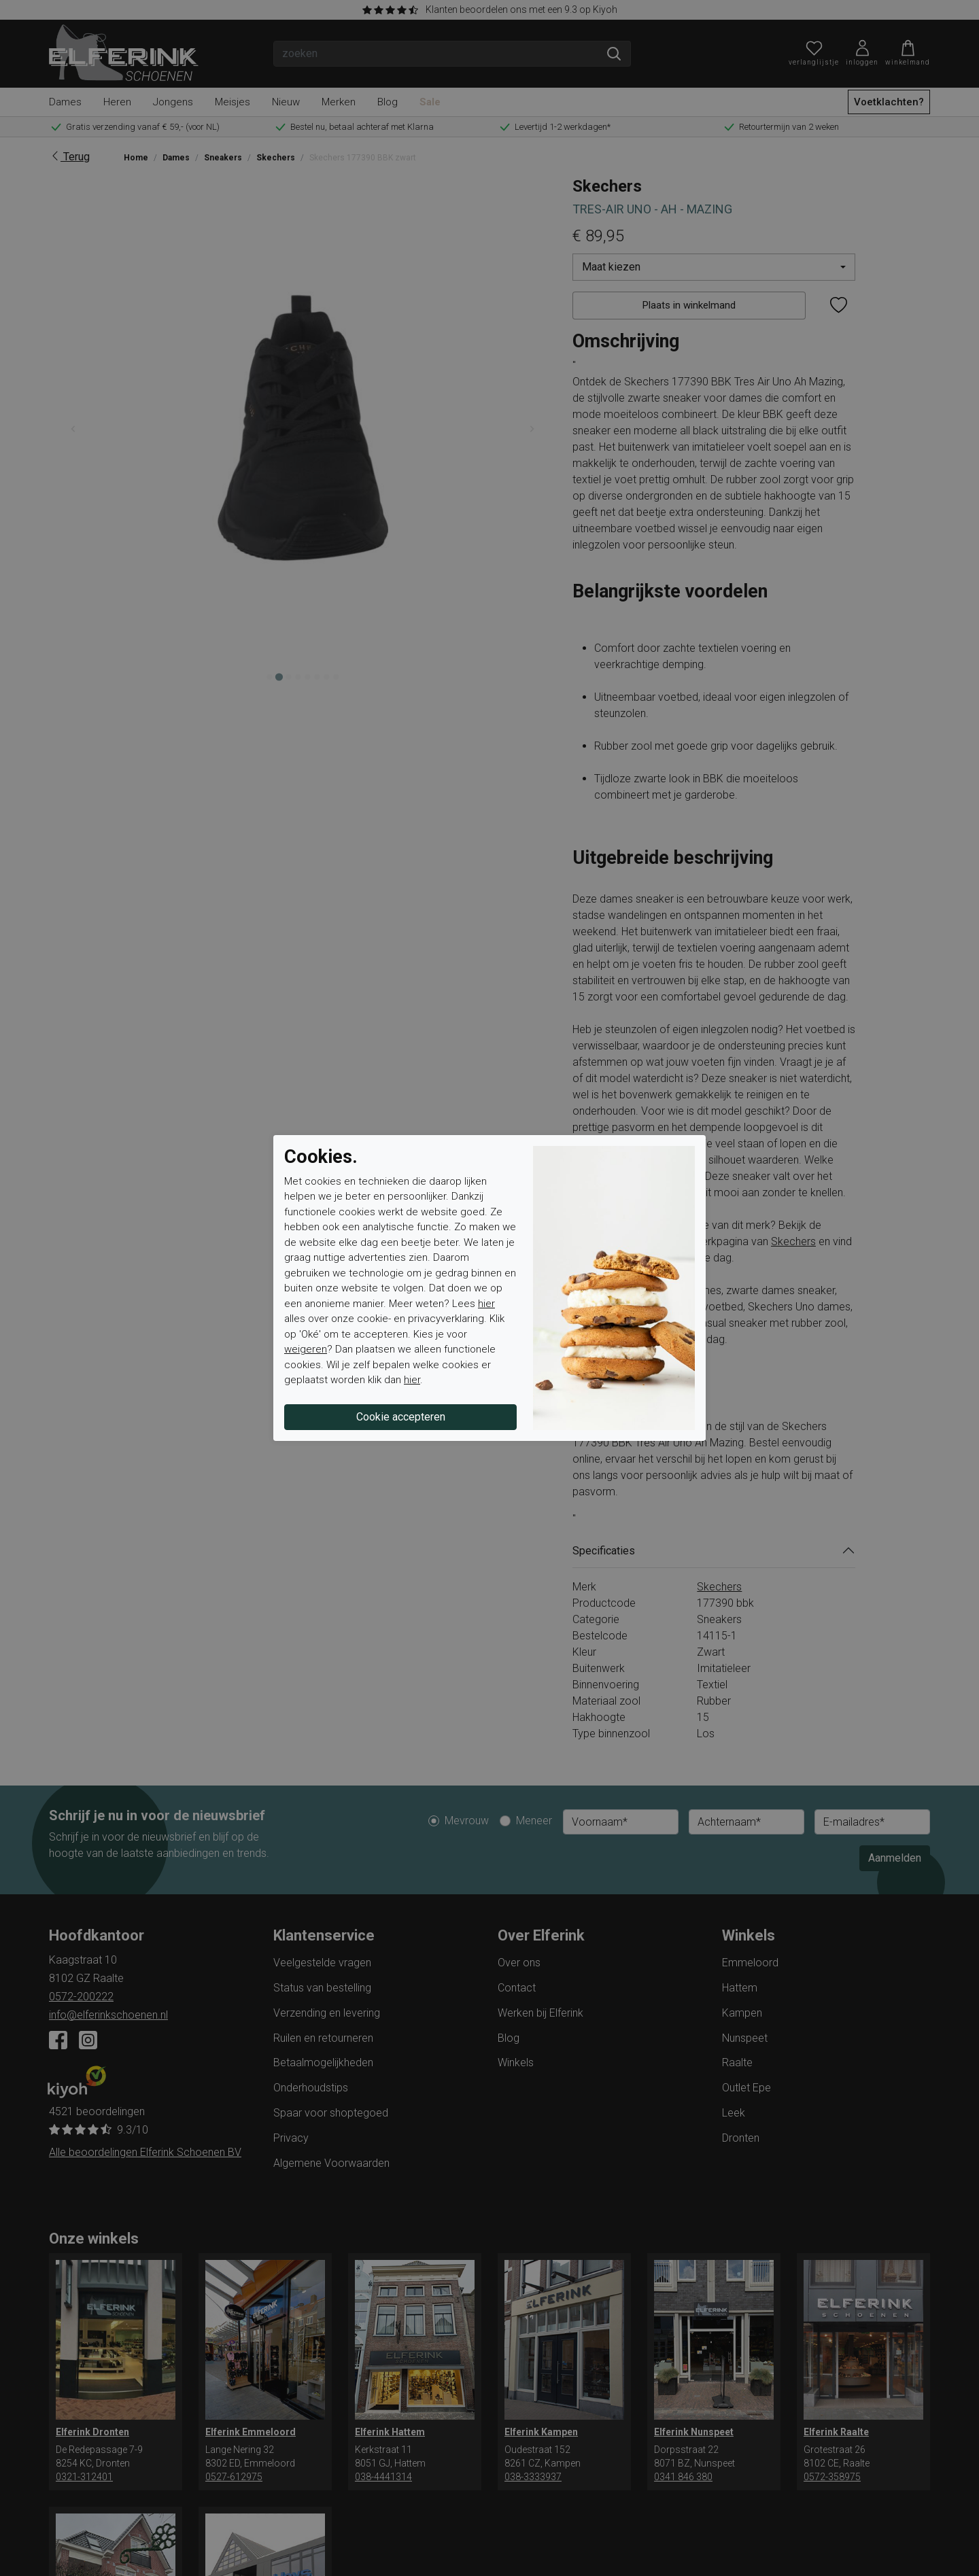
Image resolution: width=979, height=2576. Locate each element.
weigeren (305, 1349)
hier (486, 1304)
